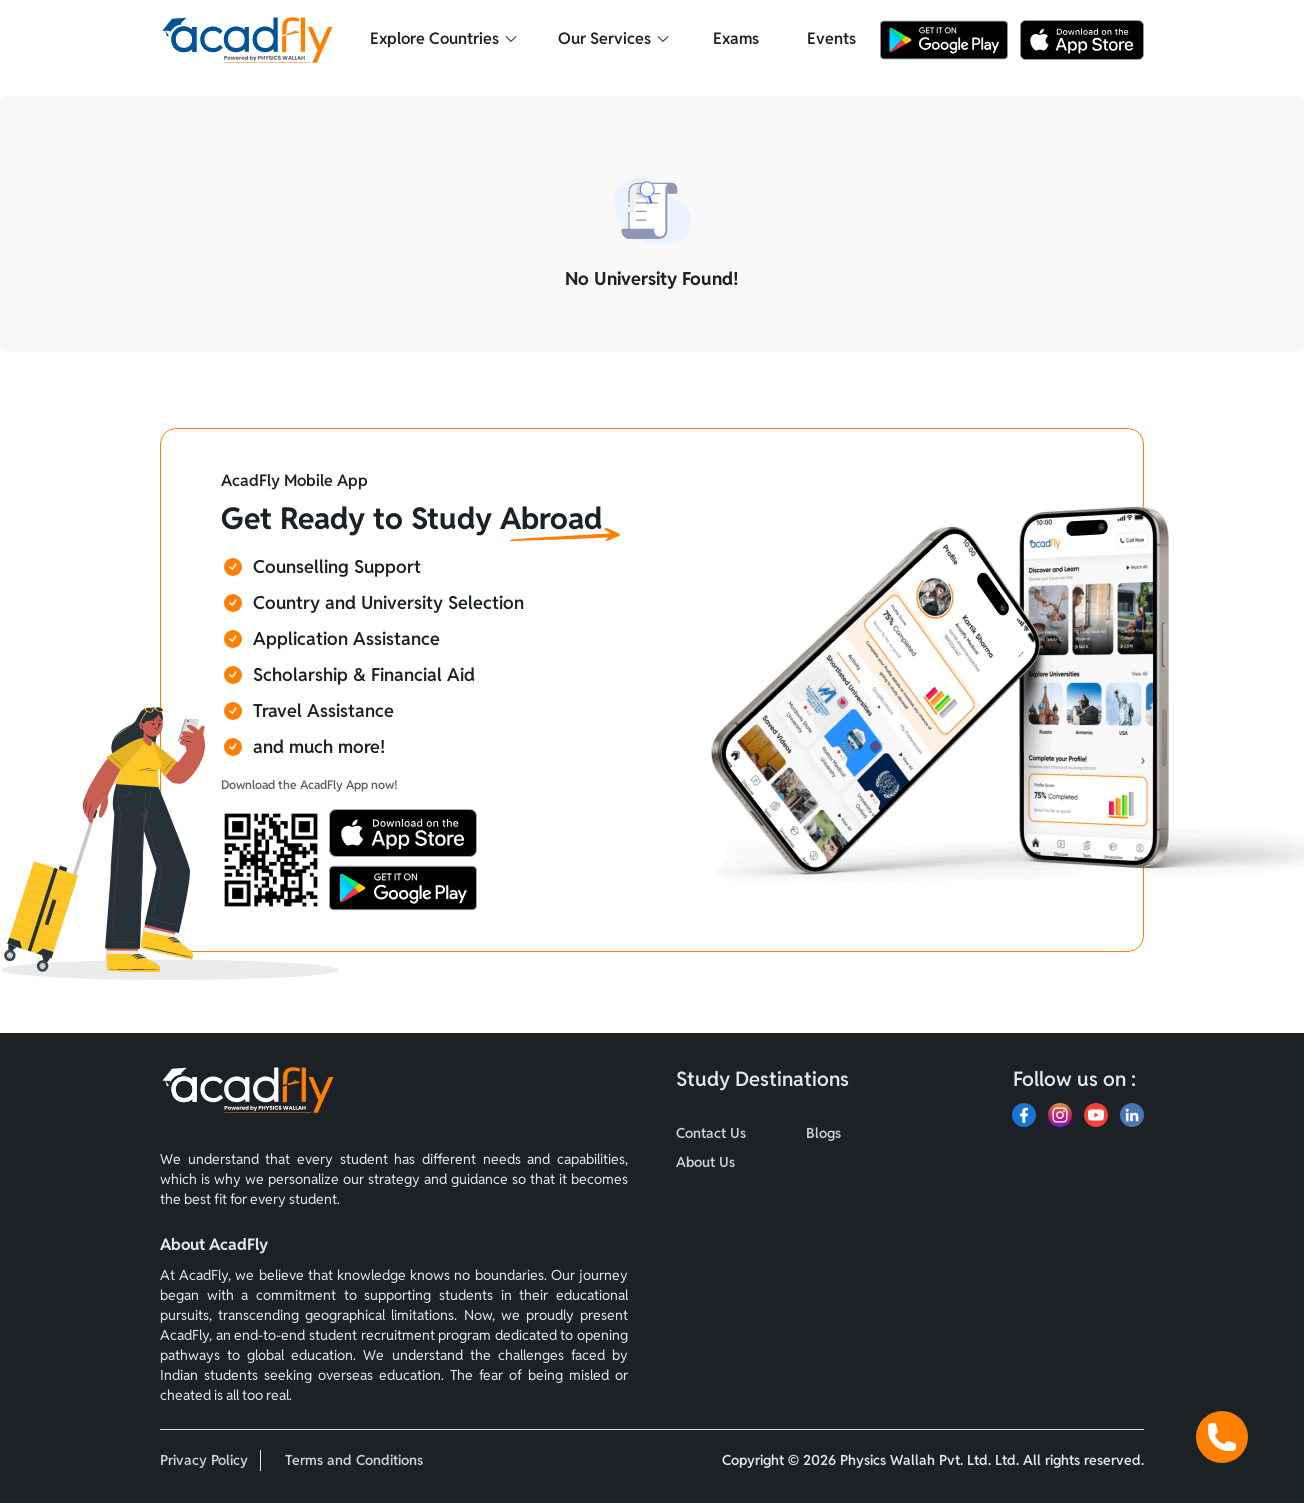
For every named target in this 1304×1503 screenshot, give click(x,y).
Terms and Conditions (354, 1460)
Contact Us (711, 1133)
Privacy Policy (204, 1460)
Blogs (823, 1133)
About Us (705, 1162)
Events (831, 38)
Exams (736, 38)
